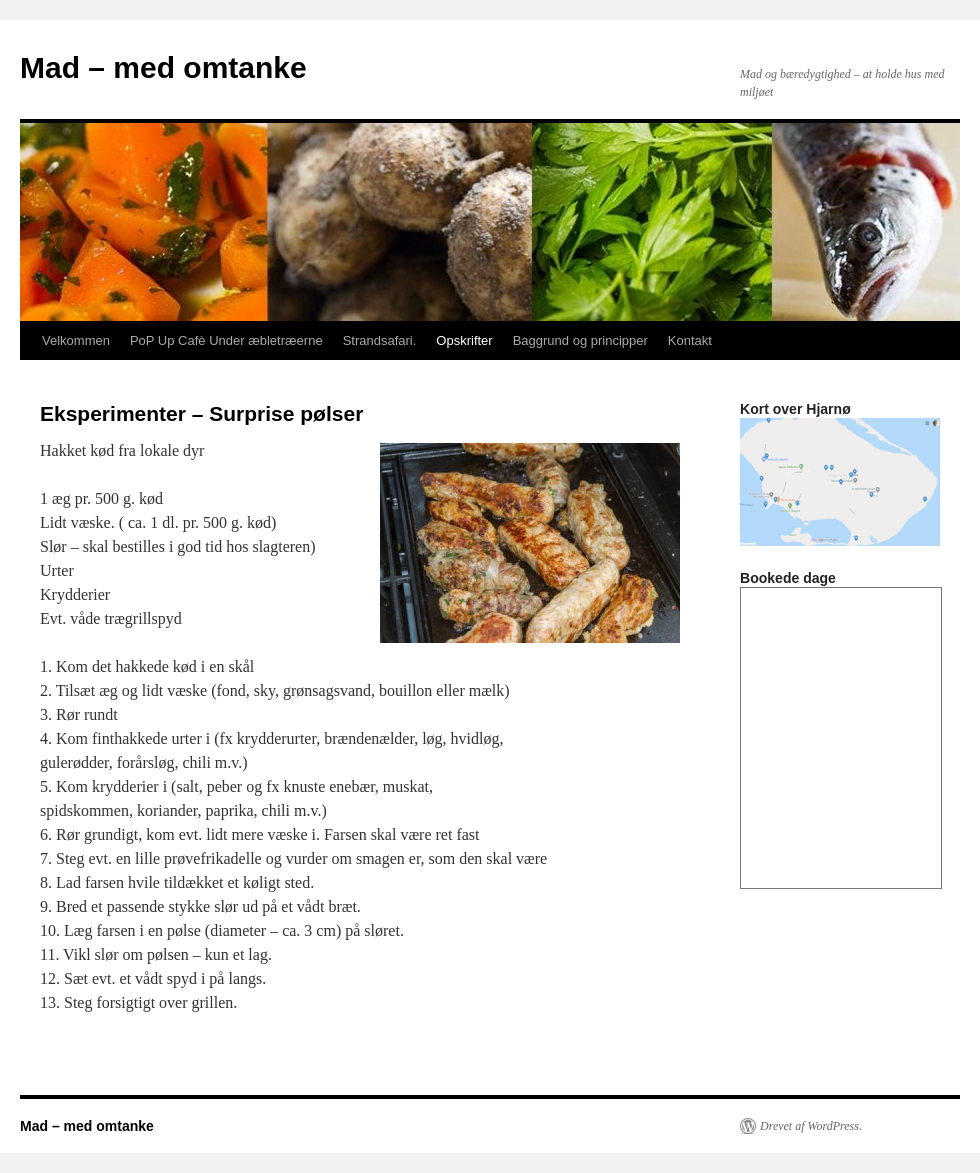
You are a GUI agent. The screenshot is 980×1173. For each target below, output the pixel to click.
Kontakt (690, 340)
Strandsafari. (380, 340)
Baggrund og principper (580, 340)
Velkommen (76, 340)
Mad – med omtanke (163, 67)
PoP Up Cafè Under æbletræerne (226, 340)
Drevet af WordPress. (811, 1126)
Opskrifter (464, 340)
